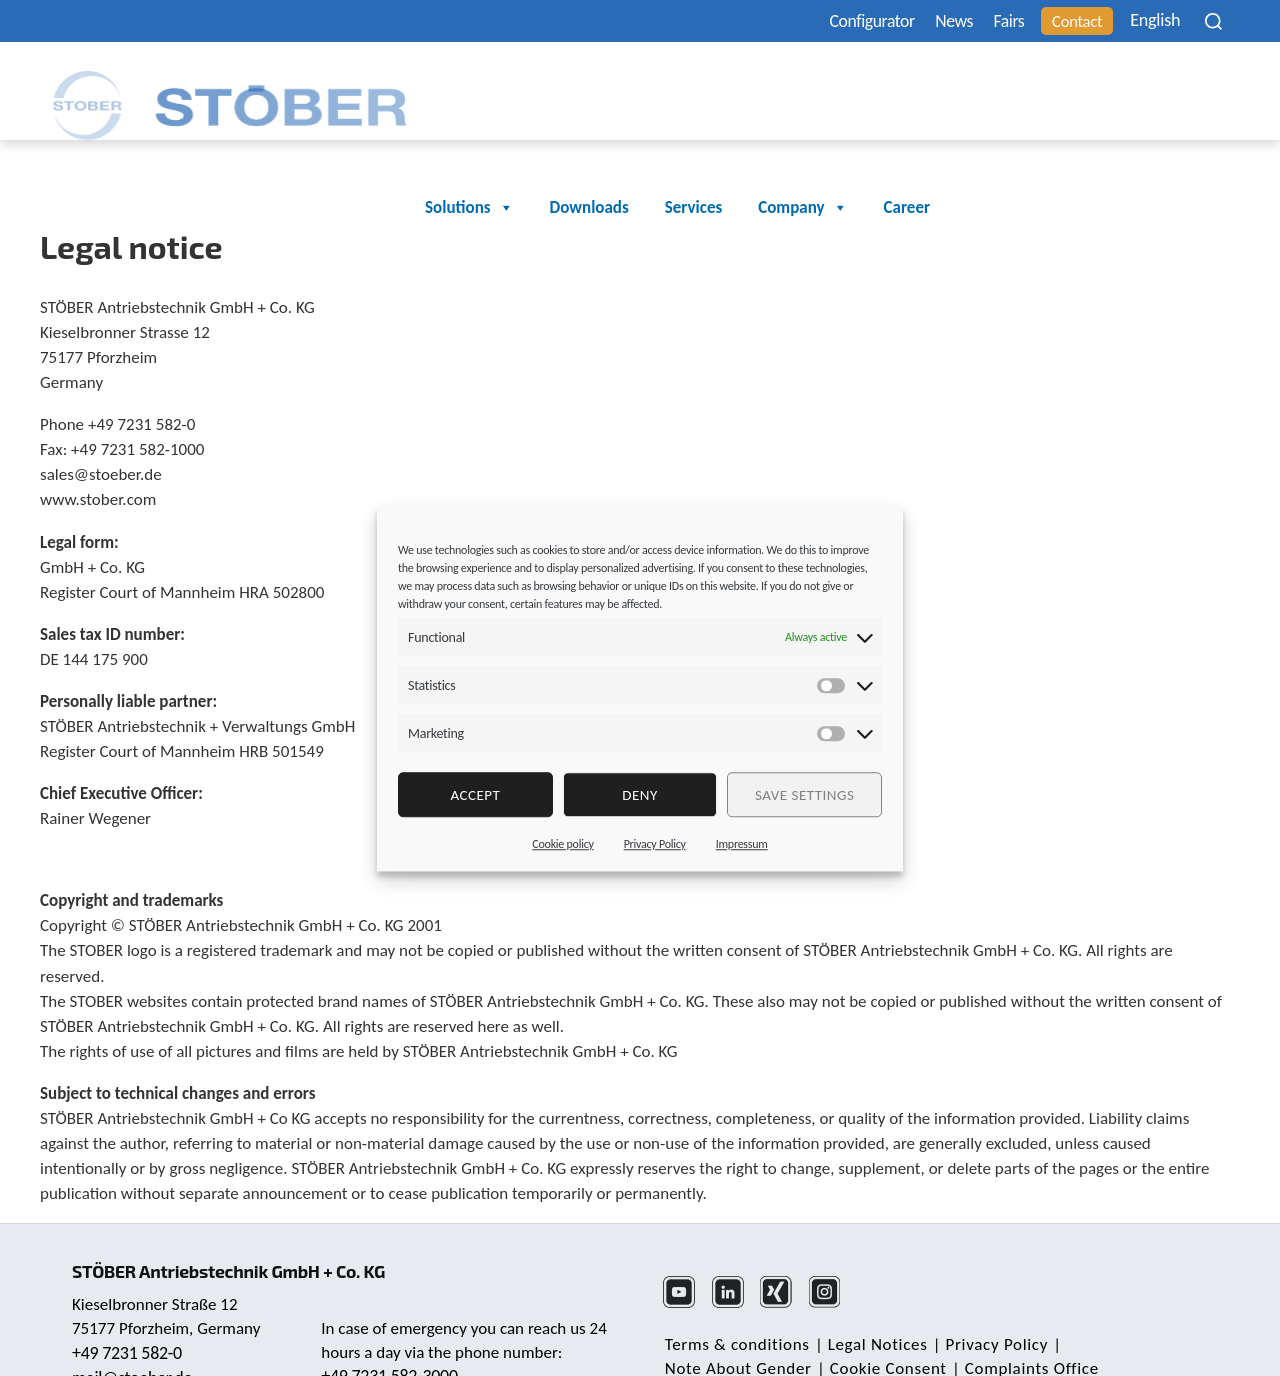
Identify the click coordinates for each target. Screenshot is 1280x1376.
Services (983, 82)
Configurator (826, 21)
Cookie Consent (721, 1335)
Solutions (759, 83)
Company (1092, 83)
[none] (1155, 20)
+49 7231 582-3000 (391, 1335)
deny (640, 795)
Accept (475, 795)
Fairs (981, 21)
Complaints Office (861, 1335)
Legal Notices (872, 1311)
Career (1197, 82)
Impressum (742, 844)
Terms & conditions (735, 1311)
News (918, 21)
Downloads (879, 82)
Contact (1058, 21)
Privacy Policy (655, 844)
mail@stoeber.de (134, 1337)
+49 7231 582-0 (129, 1312)
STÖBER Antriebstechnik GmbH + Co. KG (237, 1230)
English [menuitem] (1142, 21)
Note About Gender (1127, 1311)
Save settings (804, 795)
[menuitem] (1155, 20)
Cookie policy (562, 844)
